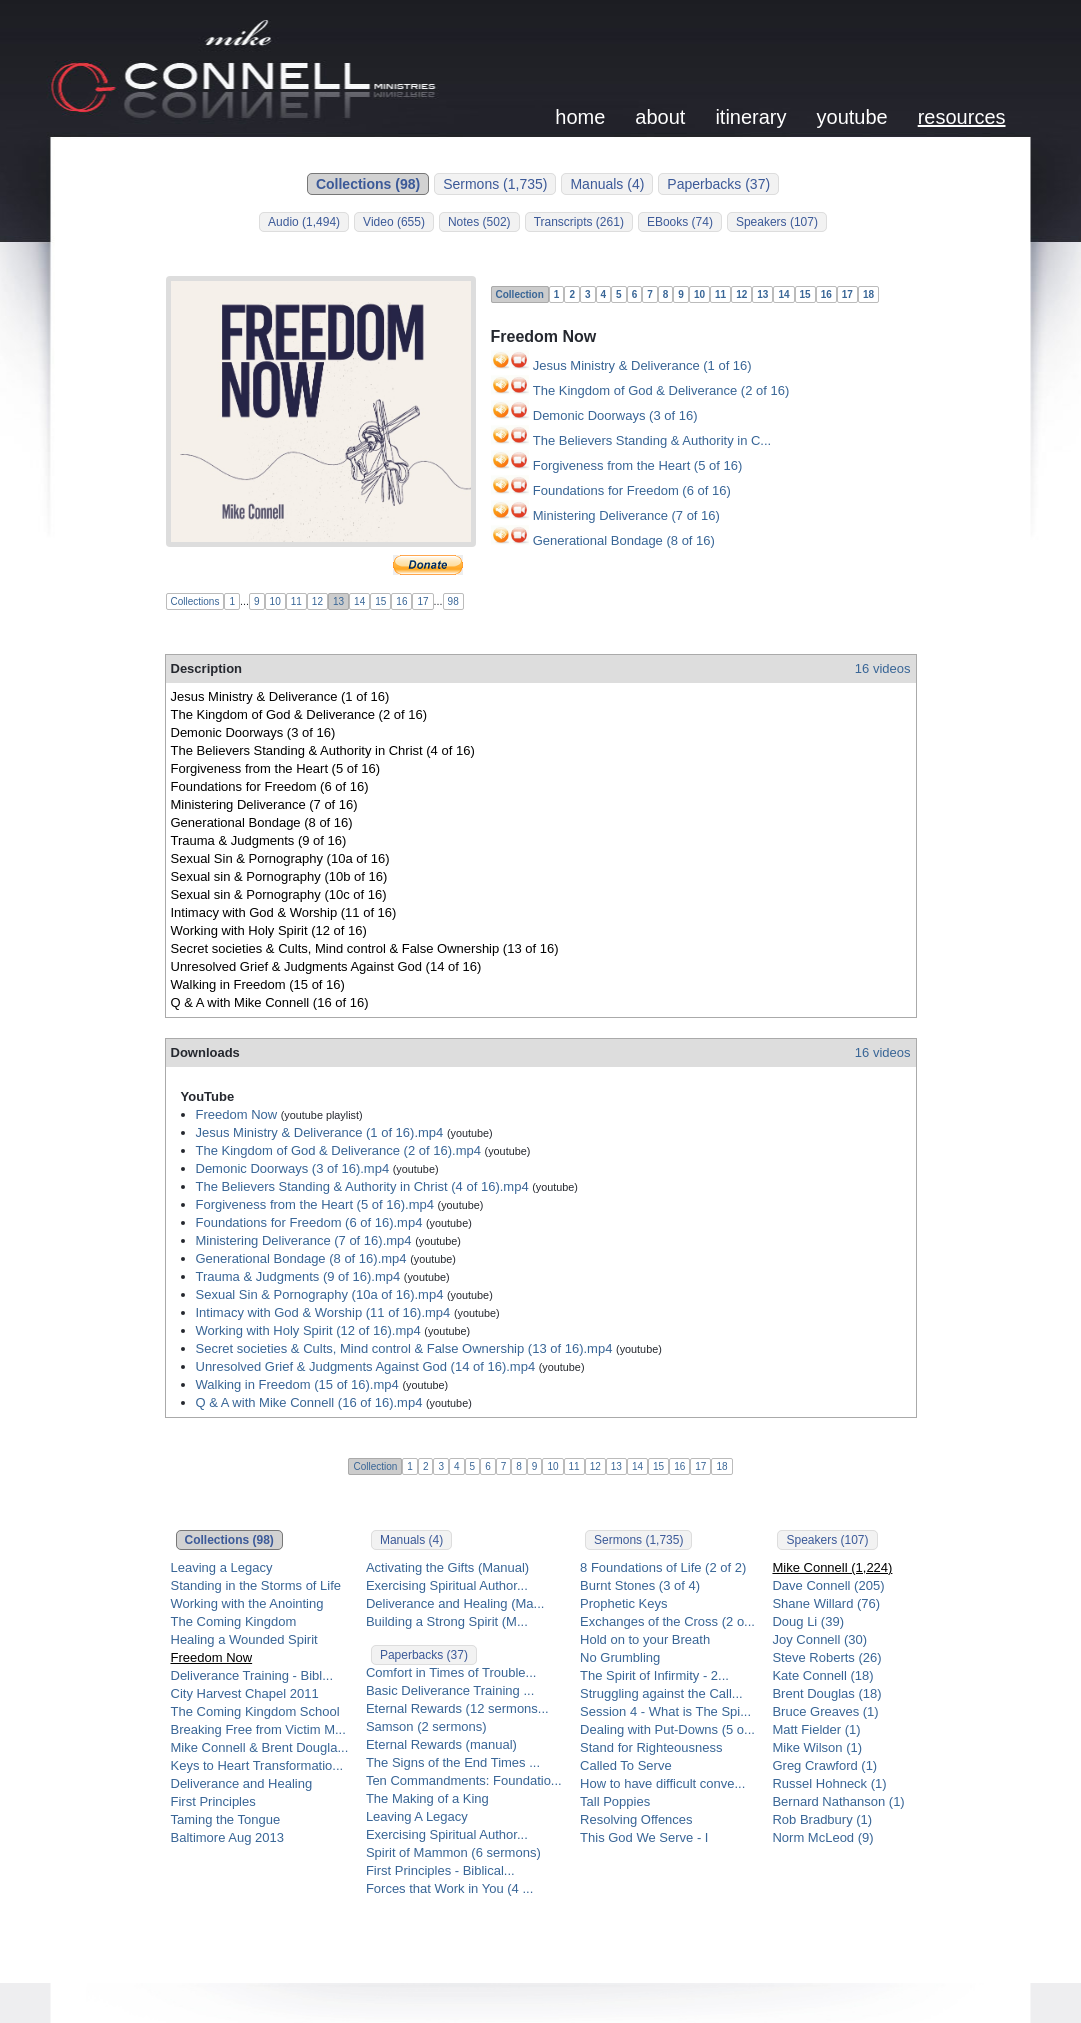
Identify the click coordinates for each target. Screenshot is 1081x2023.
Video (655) (394, 222)
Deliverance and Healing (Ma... (455, 1603)
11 (296, 601)
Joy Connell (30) (819, 1639)
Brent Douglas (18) (826, 1693)
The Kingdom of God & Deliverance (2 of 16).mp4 (338, 1150)
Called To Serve (626, 1765)
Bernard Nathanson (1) (838, 1801)
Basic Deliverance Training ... (450, 1690)
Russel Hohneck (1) (829, 1783)
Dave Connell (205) (828, 1585)
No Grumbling (620, 1657)
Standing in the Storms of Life (256, 1585)
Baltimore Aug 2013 (227, 1837)
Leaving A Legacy (417, 1816)
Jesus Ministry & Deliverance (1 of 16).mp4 (320, 1132)
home (580, 117)
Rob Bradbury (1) (822, 1819)
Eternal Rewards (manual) (441, 1744)
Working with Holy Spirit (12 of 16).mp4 (308, 1330)
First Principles (213, 1801)
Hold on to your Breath (645, 1639)
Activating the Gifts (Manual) (447, 1567)
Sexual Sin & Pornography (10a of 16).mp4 (320, 1294)
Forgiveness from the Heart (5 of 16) (638, 465)
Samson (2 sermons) (426, 1726)
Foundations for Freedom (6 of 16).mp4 (309, 1222)
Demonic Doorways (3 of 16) (615, 415)
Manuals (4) (607, 184)
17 (422, 601)
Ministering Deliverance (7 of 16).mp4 (304, 1240)
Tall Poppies (615, 1801)
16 (401, 601)
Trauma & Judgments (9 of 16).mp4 (298, 1276)
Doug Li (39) (808, 1621)
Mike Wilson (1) (817, 1747)
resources (962, 117)
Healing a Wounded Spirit (244, 1639)
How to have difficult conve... (662, 1783)
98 (453, 601)
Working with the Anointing (247, 1603)
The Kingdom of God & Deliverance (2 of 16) (661, 390)
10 (275, 601)
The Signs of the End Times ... (453, 1762)
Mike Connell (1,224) (832, 1567)
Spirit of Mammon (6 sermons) (453, 1852)
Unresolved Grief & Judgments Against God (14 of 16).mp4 (366, 1366)
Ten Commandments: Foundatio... (464, 1780)
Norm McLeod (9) (822, 1837)
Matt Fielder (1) (816, 1729)
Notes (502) (479, 222)
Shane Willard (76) (826, 1603)
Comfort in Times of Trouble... (451, 1672)
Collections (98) (368, 184)
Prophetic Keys (623, 1603)
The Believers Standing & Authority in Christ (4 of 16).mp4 (362, 1186)
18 (868, 294)
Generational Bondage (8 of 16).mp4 (301, 1258)
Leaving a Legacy (222, 1567)
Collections (195, 601)
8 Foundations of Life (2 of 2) (663, 1567)
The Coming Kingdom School (255, 1711)
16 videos (883, 668)
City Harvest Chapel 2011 (245, 1693)
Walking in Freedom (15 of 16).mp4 (297, 1384)
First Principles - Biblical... (440, 1870)
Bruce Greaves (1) (825, 1711)
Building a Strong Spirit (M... (447, 1621)
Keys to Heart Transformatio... (257, 1765)
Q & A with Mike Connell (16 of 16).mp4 (309, 1402)
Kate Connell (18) (822, 1675)
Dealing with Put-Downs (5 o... (667, 1729)
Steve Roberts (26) (826, 1657)
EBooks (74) (680, 222)
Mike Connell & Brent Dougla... (260, 1747)
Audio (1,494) (304, 222)
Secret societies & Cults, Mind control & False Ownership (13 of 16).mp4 (404, 1348)
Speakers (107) (777, 222)
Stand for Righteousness (651, 1747)
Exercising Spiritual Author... (447, 1585)
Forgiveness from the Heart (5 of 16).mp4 (315, 1204)
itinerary (750, 117)
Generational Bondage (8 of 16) (624, 540)
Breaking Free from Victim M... (258, 1729)
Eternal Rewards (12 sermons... (457, 1708)
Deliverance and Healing (242, 1783)
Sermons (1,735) (495, 184)
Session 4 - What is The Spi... (665, 1711)
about (660, 117)
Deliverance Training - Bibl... (252, 1675)
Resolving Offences (636, 1819)
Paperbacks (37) (718, 184)
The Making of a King (427, 1798)
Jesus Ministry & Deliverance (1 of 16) (642, 365)
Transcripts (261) (579, 222)
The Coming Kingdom (234, 1621)
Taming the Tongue (226, 1819)
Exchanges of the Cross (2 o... (667, 1621)
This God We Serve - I (644, 1837)
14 (359, 601)
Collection (520, 294)
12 (317, 601)
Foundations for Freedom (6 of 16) (632, 490)
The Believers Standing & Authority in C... (652, 440)
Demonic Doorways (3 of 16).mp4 (293, 1168)
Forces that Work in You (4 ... (449, 1888)
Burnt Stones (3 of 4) (640, 1585)
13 (338, 601)
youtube (852, 117)
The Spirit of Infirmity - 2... (654, 1675)
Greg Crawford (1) (824, 1765)
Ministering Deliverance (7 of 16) (626, 515)
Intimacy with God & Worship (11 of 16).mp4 (323, 1312)
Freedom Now (237, 1114)
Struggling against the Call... (661, 1693)
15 (380, 601)
